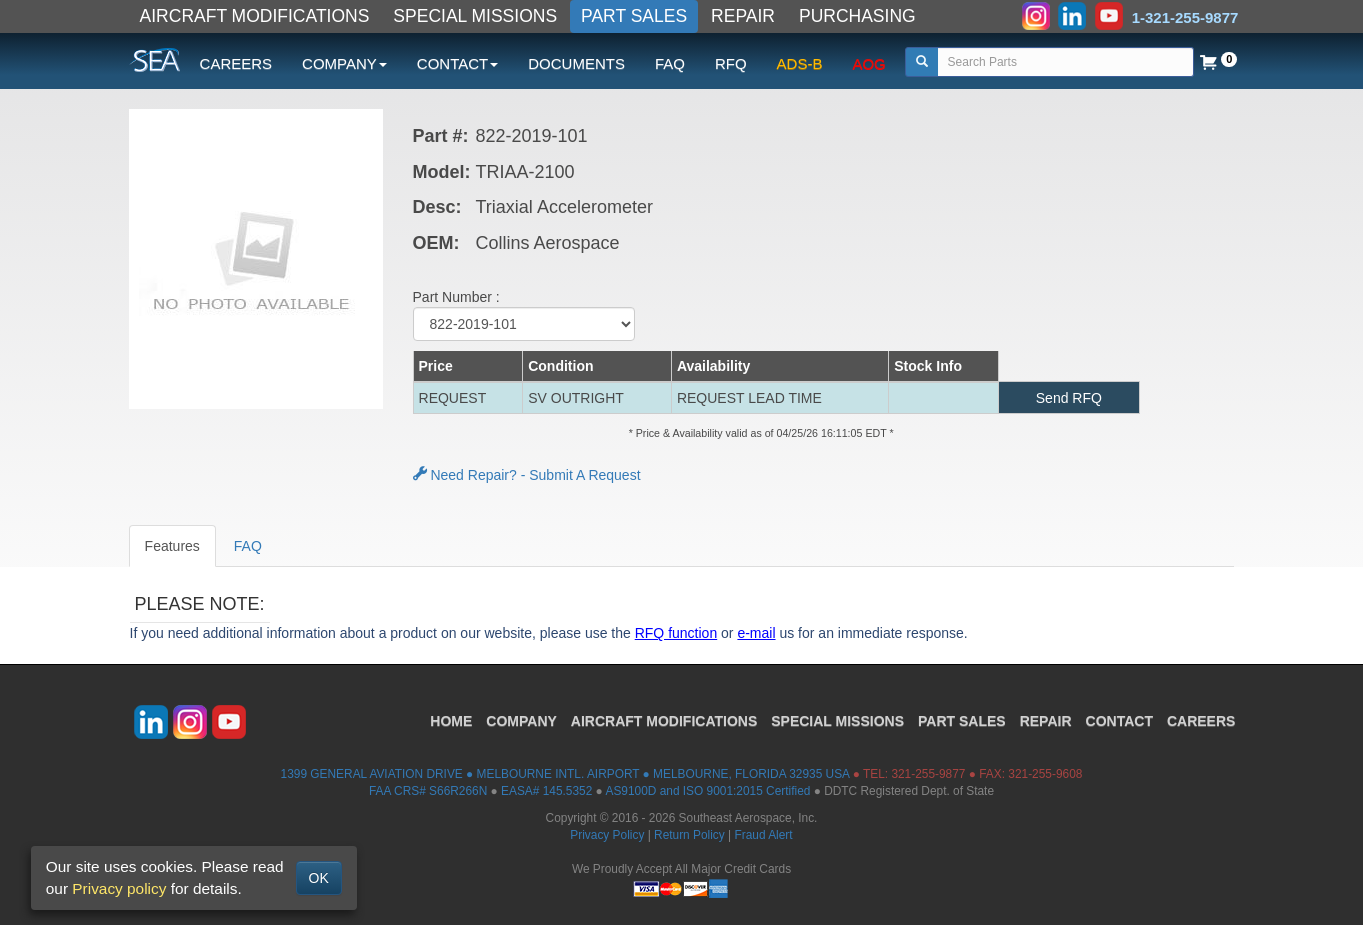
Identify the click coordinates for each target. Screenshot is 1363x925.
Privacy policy (119, 888)
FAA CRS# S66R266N (428, 791)
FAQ (670, 63)
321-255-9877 (928, 774)
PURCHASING (857, 16)
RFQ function (676, 633)
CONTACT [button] (457, 63)
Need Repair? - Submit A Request (527, 475)
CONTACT (1119, 721)
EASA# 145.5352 (546, 791)
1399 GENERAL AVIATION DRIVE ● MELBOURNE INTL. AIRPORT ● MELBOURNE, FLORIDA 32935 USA (565, 774)
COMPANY (521, 721)
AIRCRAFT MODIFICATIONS (255, 16)
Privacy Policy (607, 835)
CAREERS (236, 63)
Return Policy (689, 835)
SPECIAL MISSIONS (475, 16)
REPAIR (743, 16)
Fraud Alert (763, 835)
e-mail (756, 633)
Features (172, 546)
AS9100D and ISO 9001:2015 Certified (707, 791)
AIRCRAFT (664, 721)
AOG (868, 63)
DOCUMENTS (576, 63)
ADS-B (800, 63)
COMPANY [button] (344, 63)
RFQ (731, 63)
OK (319, 878)
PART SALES (634, 16)
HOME (451, 721)
